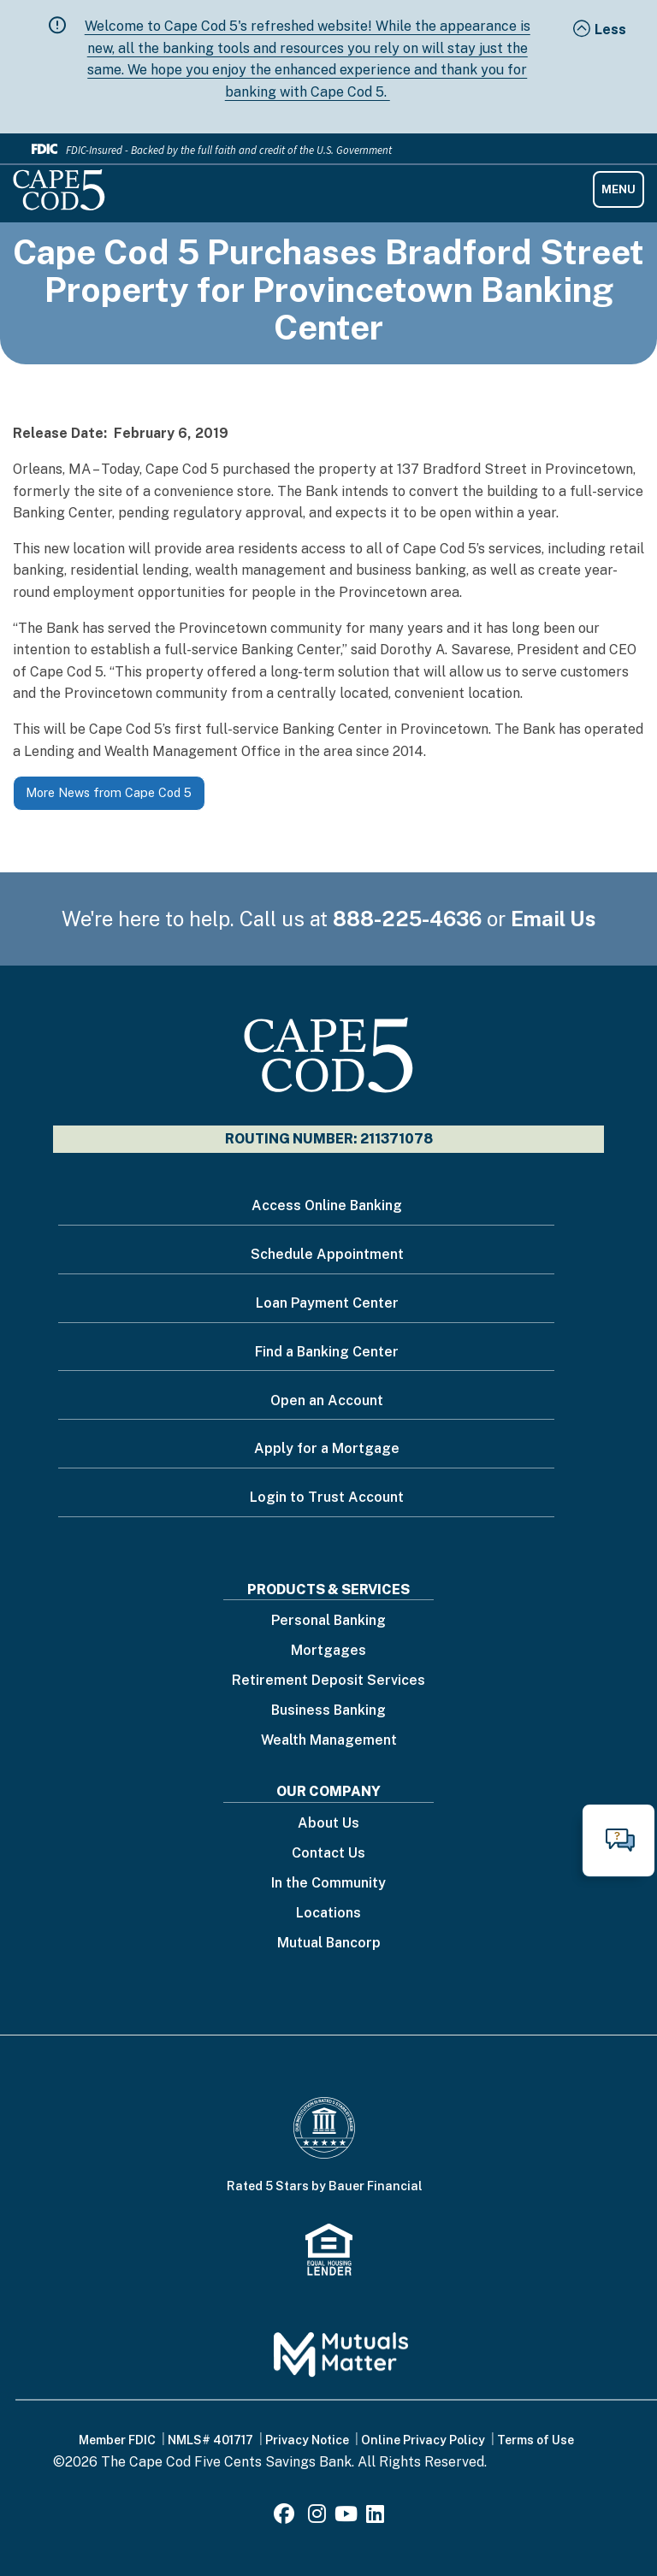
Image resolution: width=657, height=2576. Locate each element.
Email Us (553, 919)
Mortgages (328, 1651)
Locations (328, 1913)
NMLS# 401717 (210, 2440)
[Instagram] (317, 2516)
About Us (328, 1824)
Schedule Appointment (327, 1254)
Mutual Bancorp (329, 1943)
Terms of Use (535, 2440)
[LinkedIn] (375, 2516)
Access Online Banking (327, 1205)
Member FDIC (117, 2440)
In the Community (328, 1883)
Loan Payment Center (327, 1303)
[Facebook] (286, 2516)
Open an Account (326, 1400)
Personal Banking (328, 1621)
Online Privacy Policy (423, 2440)
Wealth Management (329, 1741)
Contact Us (328, 1853)
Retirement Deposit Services (328, 1681)
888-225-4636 (407, 919)
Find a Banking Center (327, 1352)
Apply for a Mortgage (327, 1448)
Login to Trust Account (327, 1497)
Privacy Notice (307, 2440)
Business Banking (328, 1711)
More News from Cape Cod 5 (109, 792)
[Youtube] (346, 2516)
